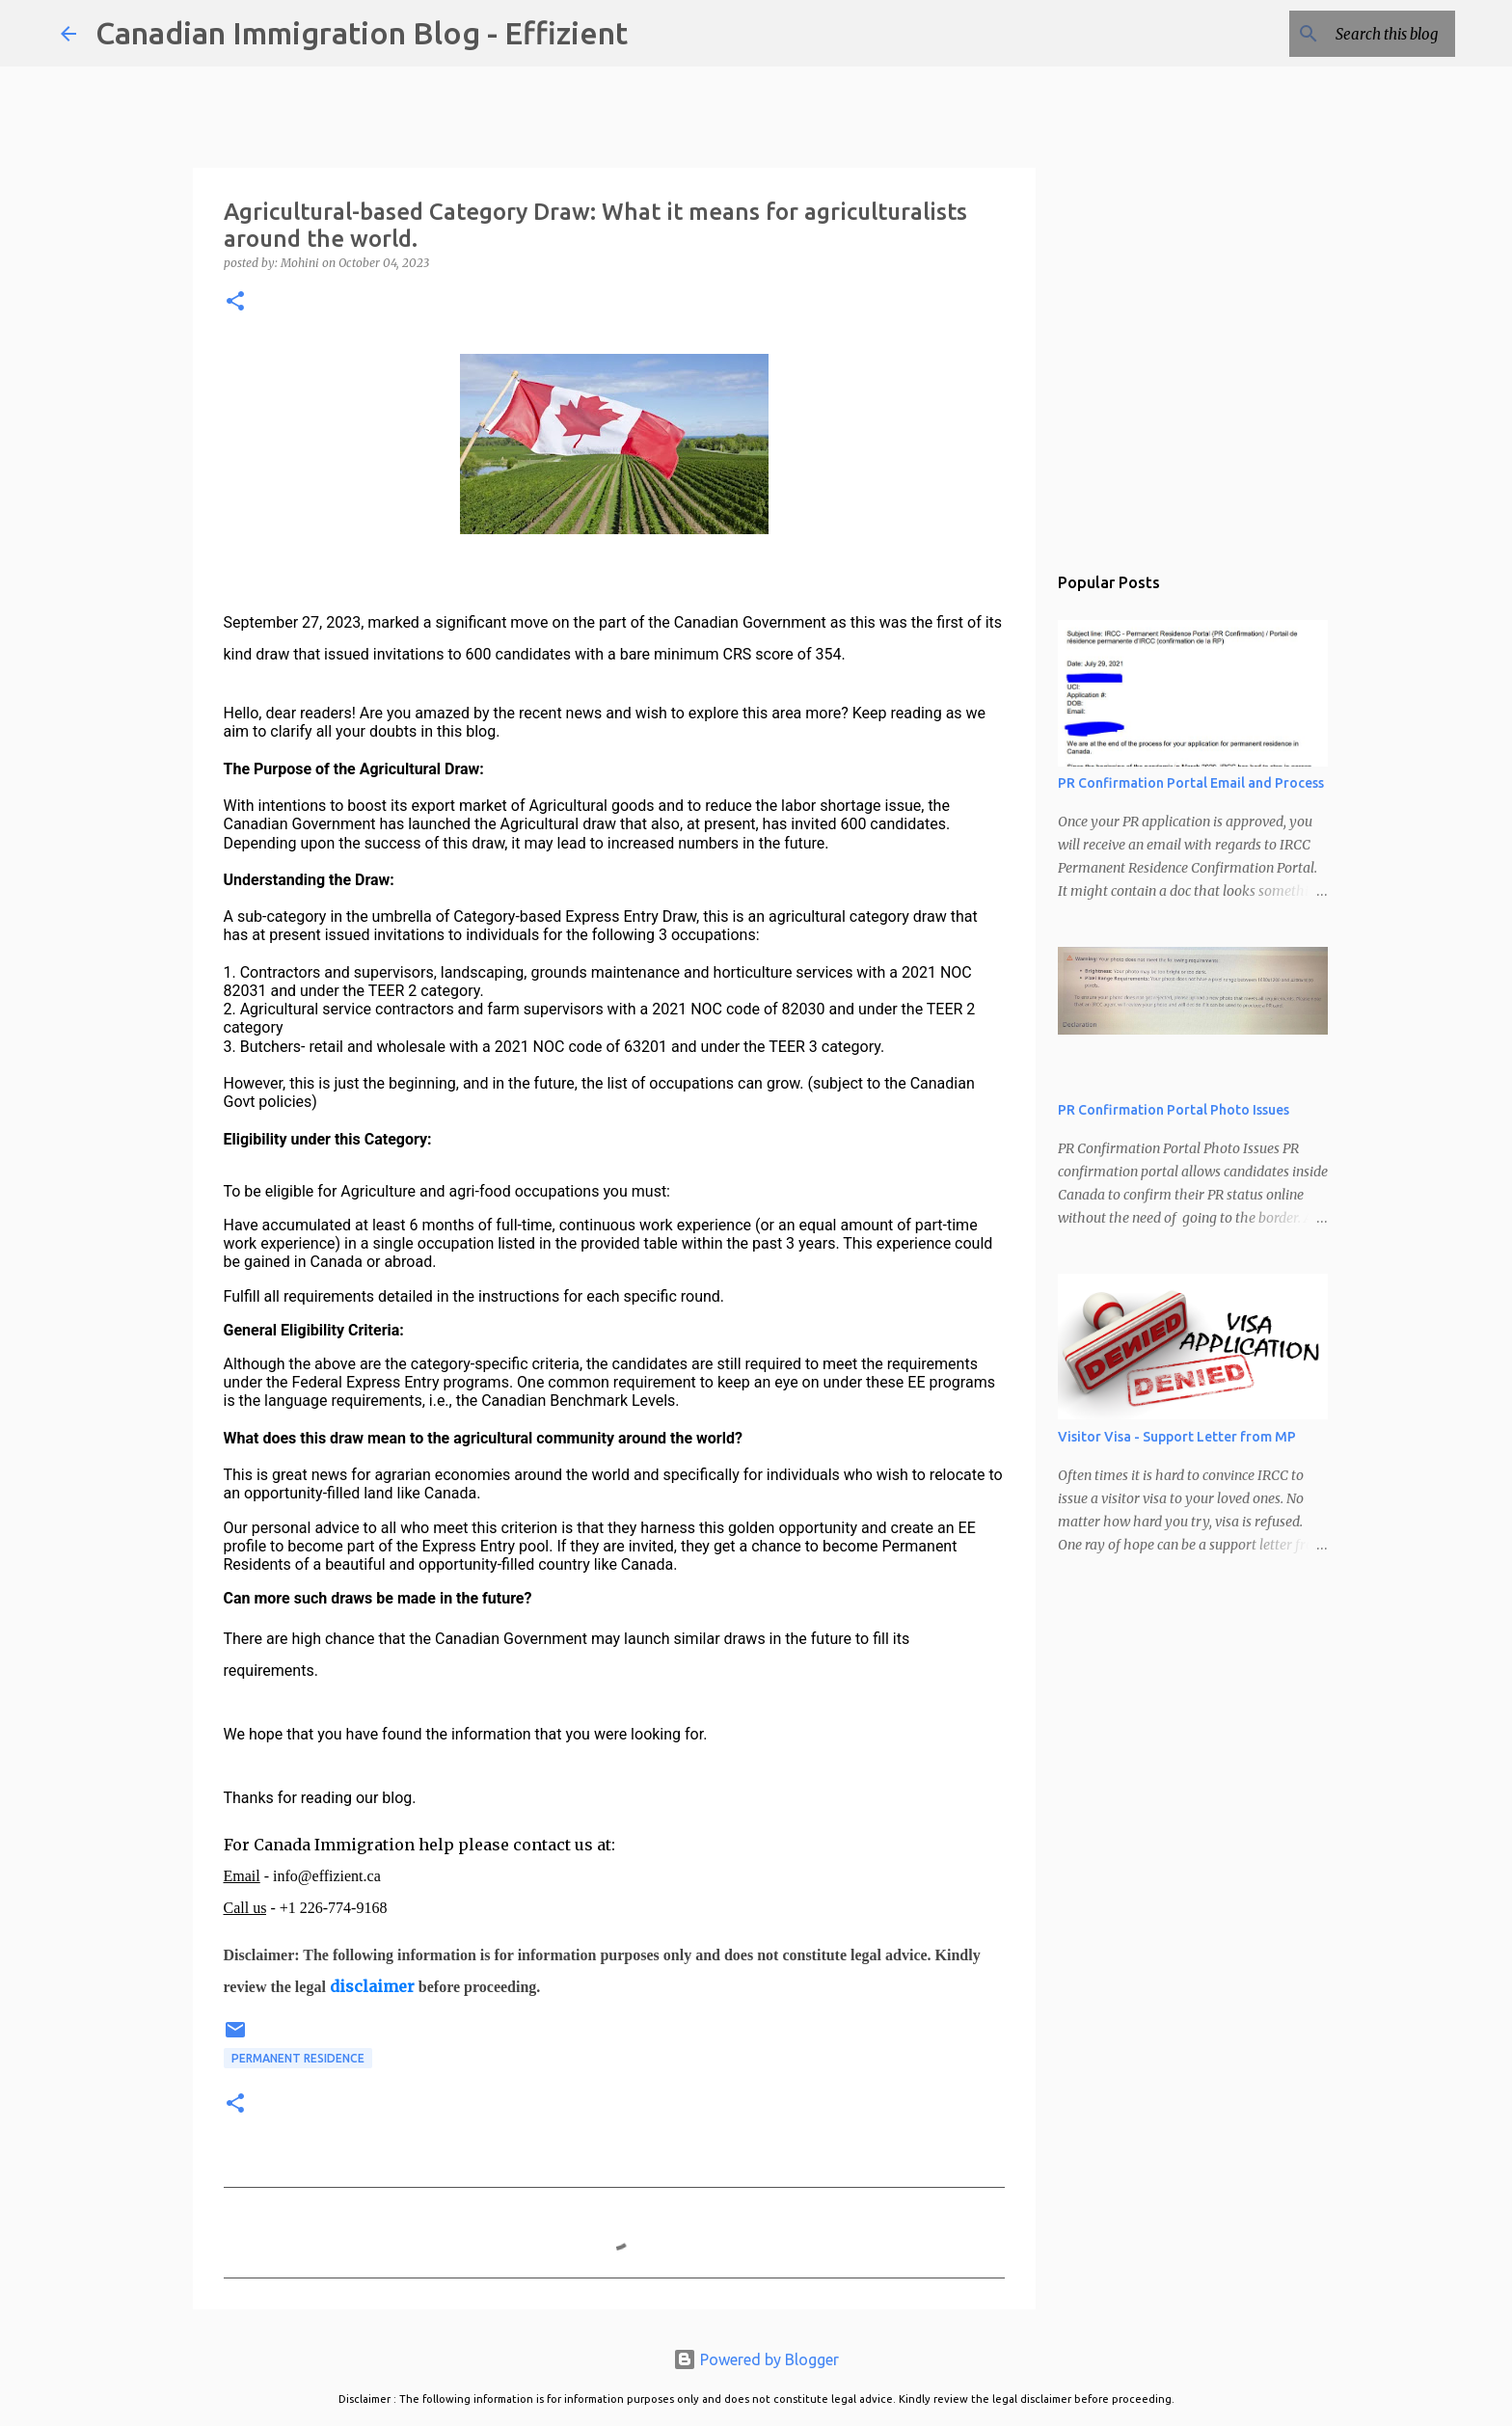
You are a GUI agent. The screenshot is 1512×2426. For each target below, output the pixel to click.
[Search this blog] (1354, 34)
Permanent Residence (297, 2058)
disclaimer (372, 1986)
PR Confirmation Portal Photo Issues (1173, 1110)
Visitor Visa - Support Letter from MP (1177, 1436)
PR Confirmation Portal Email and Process (1191, 783)
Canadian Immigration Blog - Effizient (361, 32)
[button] (235, 302)
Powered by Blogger (756, 2359)
